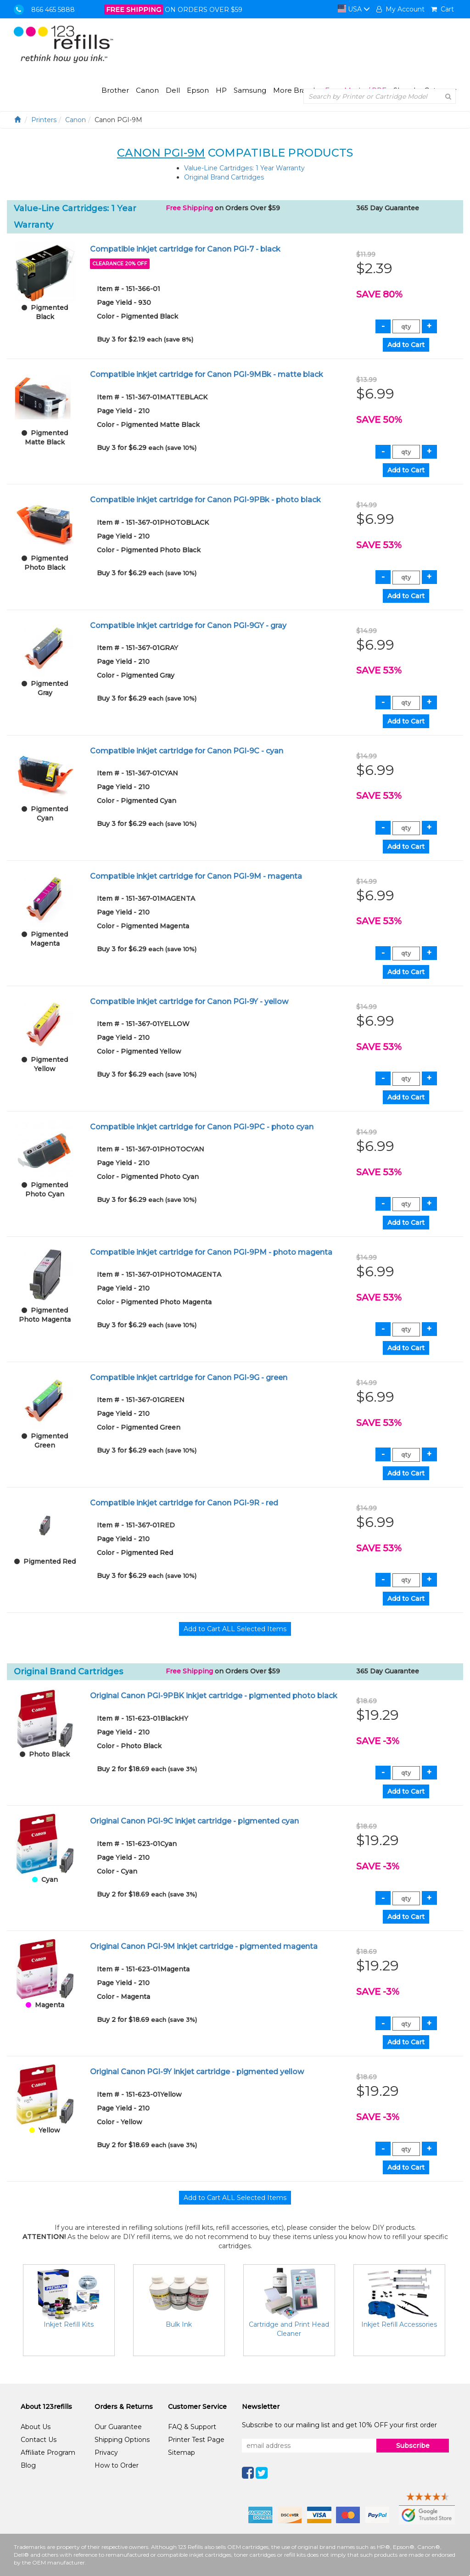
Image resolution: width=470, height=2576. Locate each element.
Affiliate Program (48, 2452)
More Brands (295, 90)
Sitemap (181, 2452)
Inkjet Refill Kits (69, 2324)
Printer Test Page (196, 2440)
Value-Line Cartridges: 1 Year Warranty (244, 168)
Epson (198, 90)
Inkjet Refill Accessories (399, 2324)
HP (221, 90)
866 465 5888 (53, 10)
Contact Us (38, 2440)
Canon (147, 90)
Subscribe (413, 2445)
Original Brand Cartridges (224, 177)
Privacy (106, 2452)
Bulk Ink (179, 2324)
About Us (35, 2427)
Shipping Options (122, 2440)
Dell (173, 90)
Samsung (250, 90)
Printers (43, 120)
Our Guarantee (118, 2427)
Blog (28, 2465)
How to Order (117, 2465)
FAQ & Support (192, 2427)
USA (354, 9)
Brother (115, 90)
